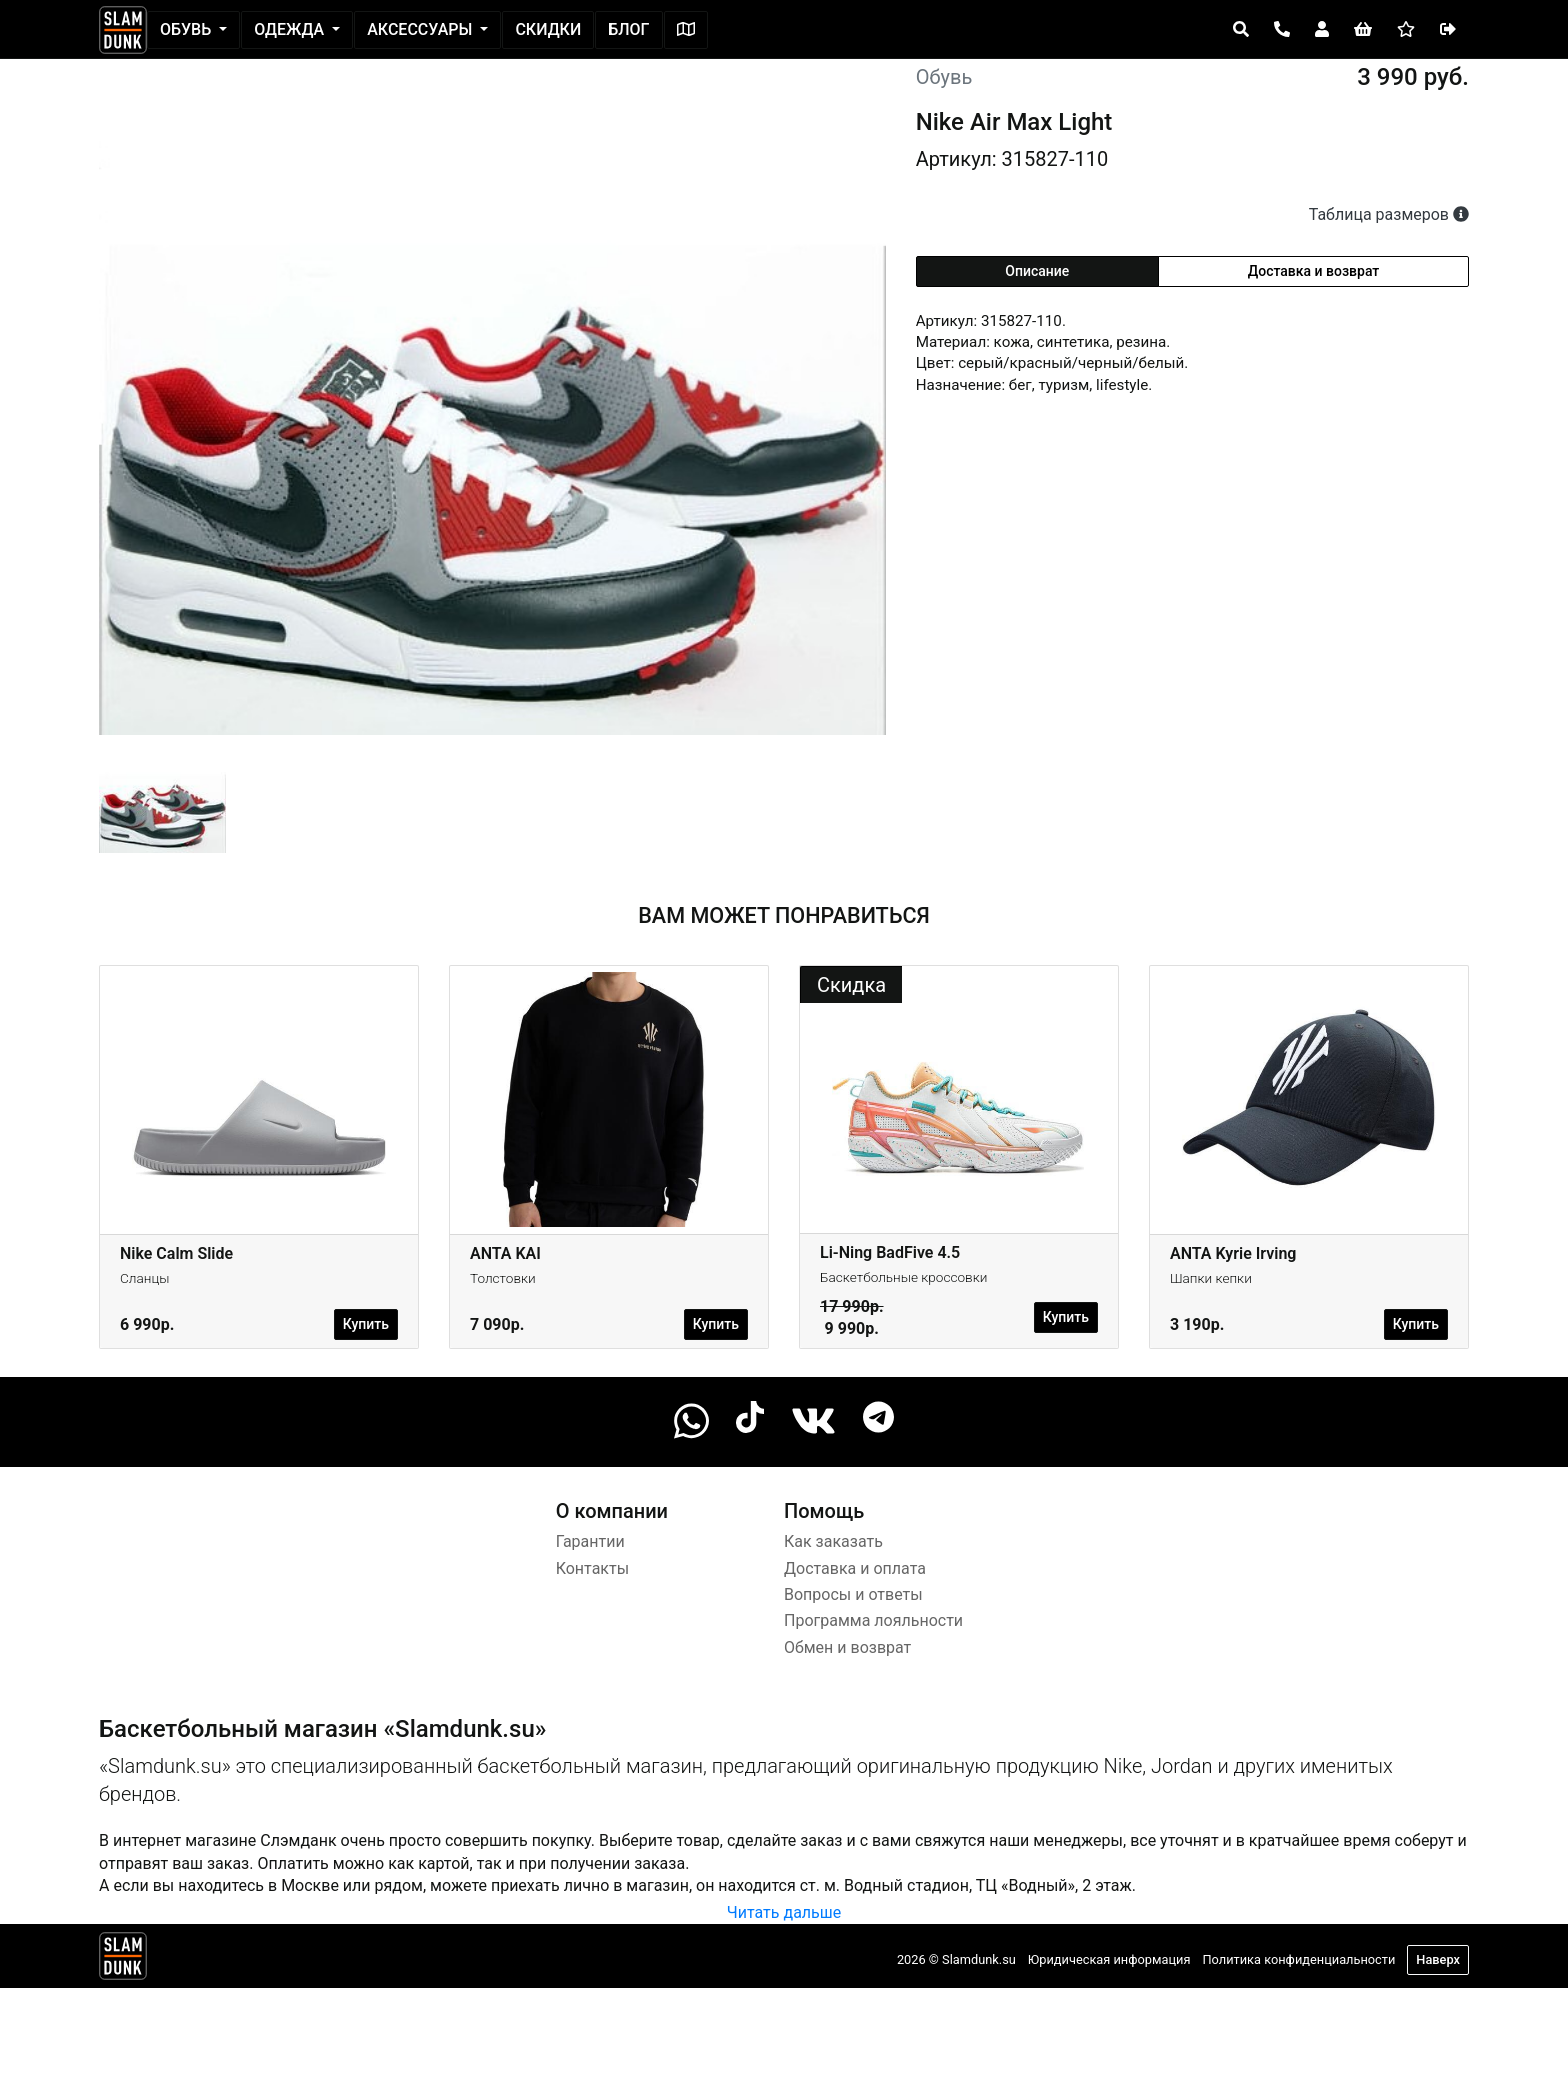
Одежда (291, 29)
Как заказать (833, 1541)
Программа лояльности (873, 1620)
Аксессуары (421, 29)
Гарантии (590, 1541)
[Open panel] (1241, 30)
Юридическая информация (1109, 1959)
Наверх (1438, 1959)
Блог (628, 29)
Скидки (548, 29)
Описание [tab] (1037, 271)
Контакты (592, 1568)
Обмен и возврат (847, 1647)
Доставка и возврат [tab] (1314, 271)
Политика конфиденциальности (1298, 1959)
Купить (366, 1324)
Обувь (187, 29)
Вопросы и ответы (853, 1594)
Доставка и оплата (855, 1568)
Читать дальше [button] (784, 1912)
